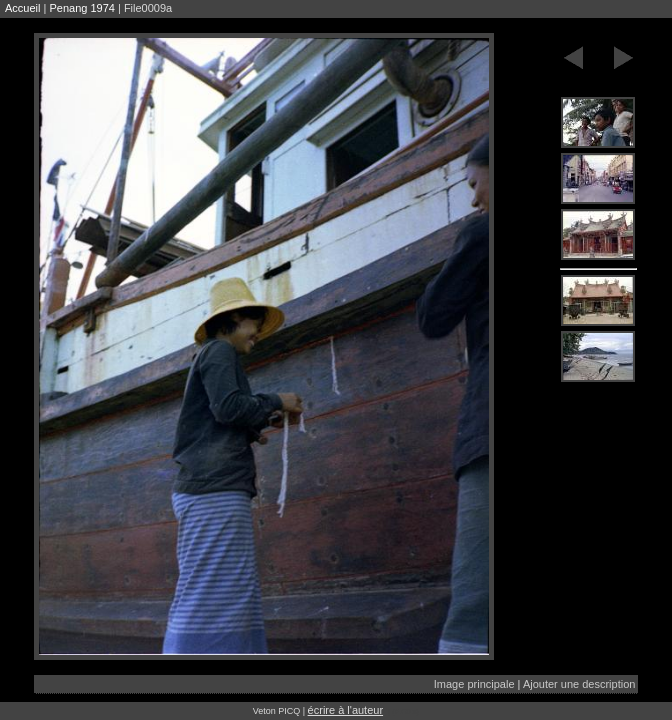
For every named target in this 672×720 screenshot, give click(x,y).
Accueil (22, 8)
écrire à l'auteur (345, 710)
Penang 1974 (81, 8)
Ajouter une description (579, 684)
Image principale (474, 684)
